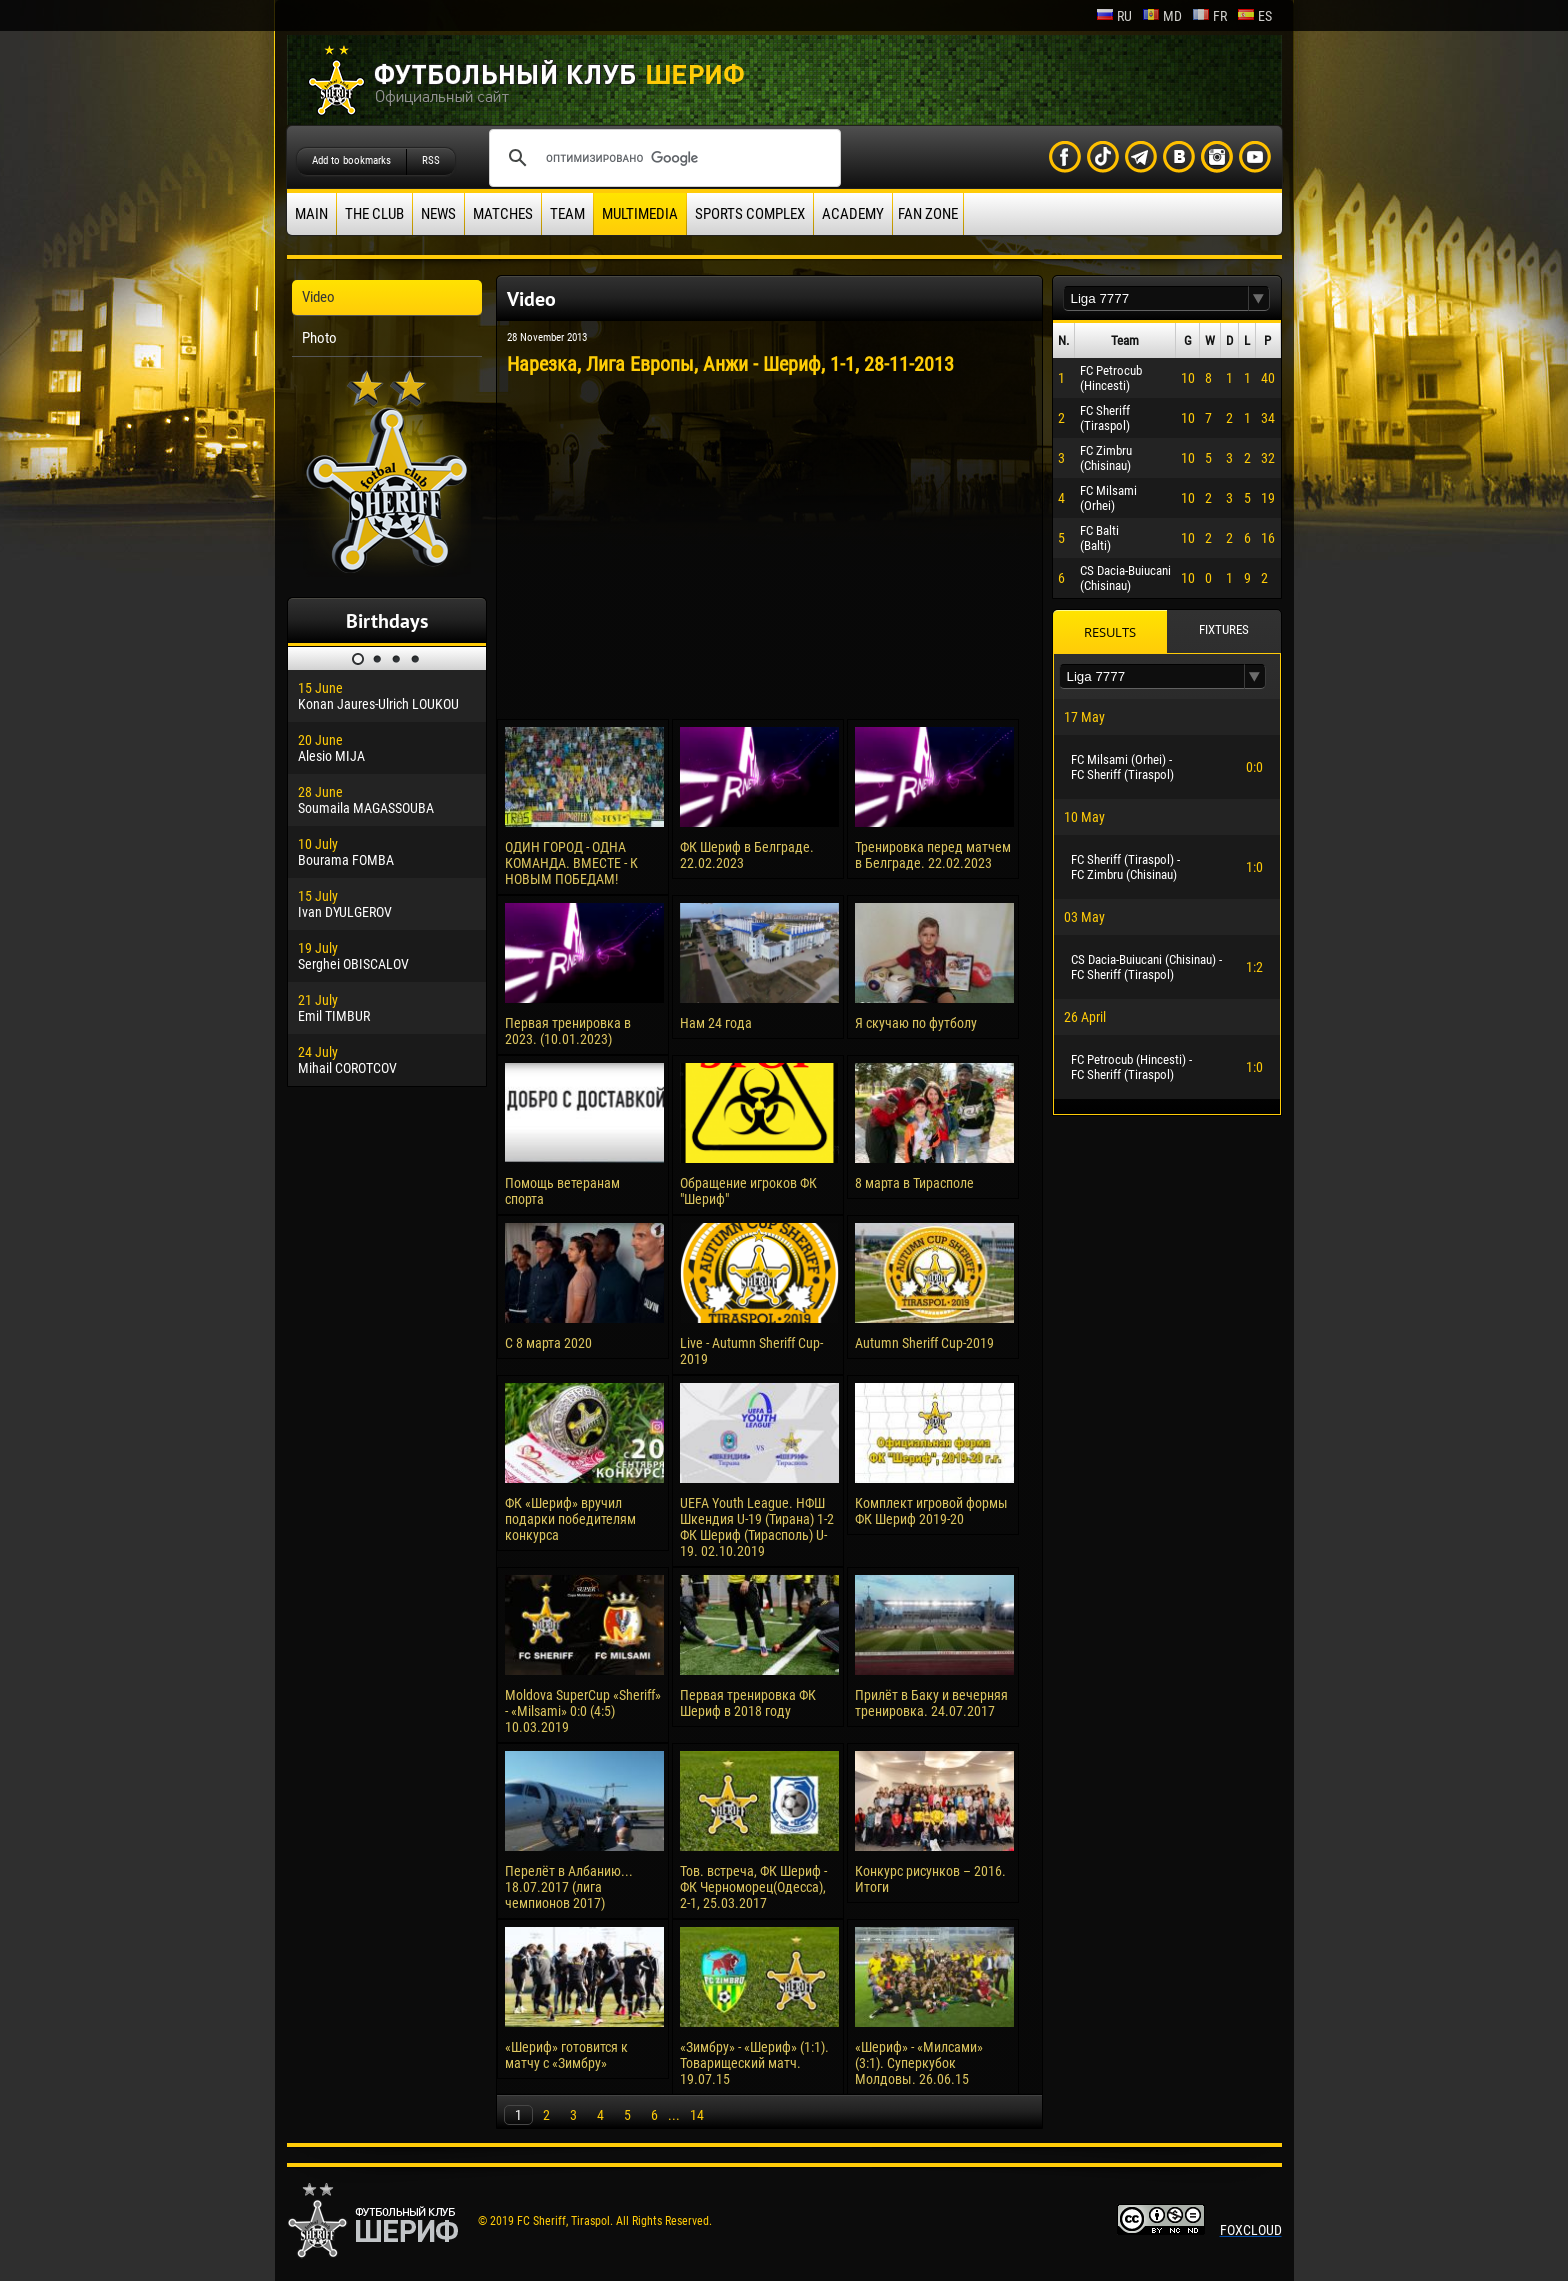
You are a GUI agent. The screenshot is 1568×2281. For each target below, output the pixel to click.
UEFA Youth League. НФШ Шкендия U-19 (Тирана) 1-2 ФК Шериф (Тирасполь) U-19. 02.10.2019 (757, 1527)
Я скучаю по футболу (916, 1023)
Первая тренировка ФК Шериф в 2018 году (748, 1703)
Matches (503, 214)
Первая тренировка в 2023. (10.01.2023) (568, 1031)
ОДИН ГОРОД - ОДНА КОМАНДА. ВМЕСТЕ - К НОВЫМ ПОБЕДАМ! (571, 863)
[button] (1259, 298)
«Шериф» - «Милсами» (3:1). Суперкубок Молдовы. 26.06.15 (919, 2063)
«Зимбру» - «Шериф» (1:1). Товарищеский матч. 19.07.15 (754, 2063)
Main (311, 214)
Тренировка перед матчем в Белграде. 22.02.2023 (933, 855)
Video (318, 297)
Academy (853, 214)
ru (1114, 16)
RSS (431, 160)
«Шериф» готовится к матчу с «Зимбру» (566, 2055)
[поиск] (662, 158)
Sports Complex (750, 214)
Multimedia (640, 214)
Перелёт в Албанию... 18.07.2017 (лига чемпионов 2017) (569, 1887)
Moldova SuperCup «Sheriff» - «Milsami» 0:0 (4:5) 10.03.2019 (583, 1711)
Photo (319, 338)
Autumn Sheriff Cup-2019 (924, 1343)
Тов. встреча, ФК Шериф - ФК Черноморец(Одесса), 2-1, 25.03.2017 (753, 1887)
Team (567, 214)
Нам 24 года (716, 1023)
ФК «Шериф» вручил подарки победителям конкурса (570, 1519)
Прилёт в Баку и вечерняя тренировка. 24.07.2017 (931, 1703)
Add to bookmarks (351, 160)
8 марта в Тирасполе (914, 1183)
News (438, 214)
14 (697, 2115)
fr (1209, 16)
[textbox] (1156, 298)
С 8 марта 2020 (548, 1343)
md (1162, 16)
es (1254, 16)
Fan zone (928, 214)
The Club (374, 214)
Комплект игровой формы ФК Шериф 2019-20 (931, 1511)
